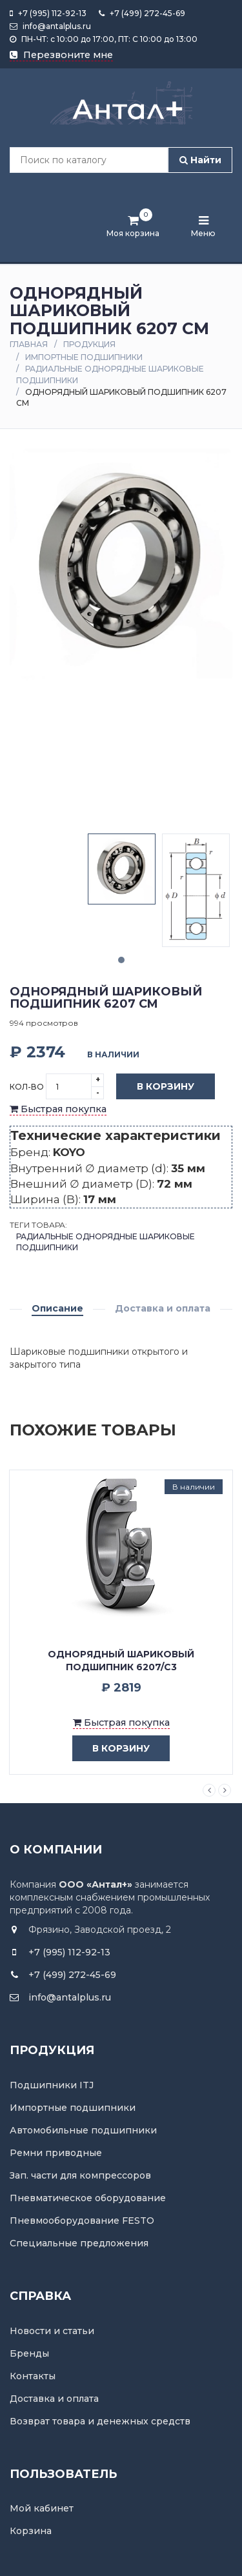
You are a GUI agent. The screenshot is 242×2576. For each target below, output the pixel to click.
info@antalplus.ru (50, 26)
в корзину (111, 1748)
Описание (57, 1308)
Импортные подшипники (84, 357)
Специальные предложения (79, 2243)
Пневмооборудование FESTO (82, 2220)
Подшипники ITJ (52, 2085)
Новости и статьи (52, 2331)
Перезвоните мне (61, 55)
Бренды (29, 2353)
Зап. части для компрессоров (80, 2175)
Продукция (89, 344)
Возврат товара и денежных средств (100, 2421)
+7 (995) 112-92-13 (48, 13)
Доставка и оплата (162, 1308)
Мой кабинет (42, 2508)
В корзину (155, 1087)
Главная (29, 344)
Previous (209, 1790)
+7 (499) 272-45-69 (142, 13)
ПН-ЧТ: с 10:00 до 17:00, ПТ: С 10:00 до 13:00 (103, 39)
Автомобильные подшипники (83, 2130)
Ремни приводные (56, 2153)
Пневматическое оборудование (88, 2198)
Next (224, 1790)
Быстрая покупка (58, 1109)
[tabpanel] (122, 869)
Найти (200, 160)
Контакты (32, 2376)
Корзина (31, 2531)
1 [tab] (121, 960)
